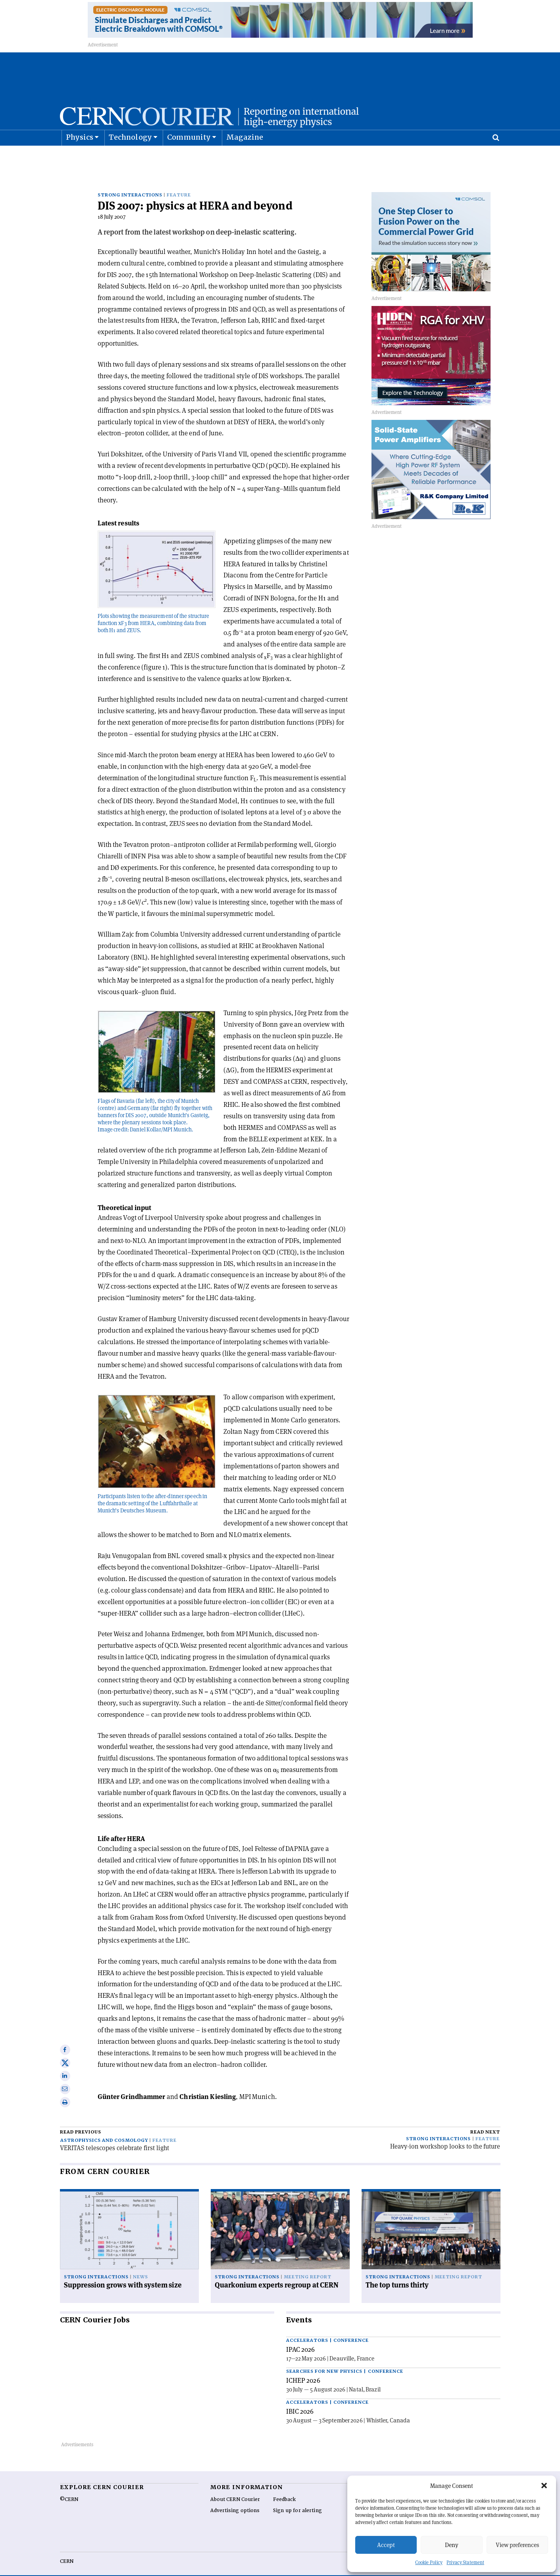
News (140, 2264)
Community (189, 157)
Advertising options (235, 2498)
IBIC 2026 (300, 2399)
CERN (66, 2549)
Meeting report (307, 2264)
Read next (485, 2119)
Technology (130, 157)
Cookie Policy (429, 2562)
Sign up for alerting (297, 2498)
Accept (386, 2545)
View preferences (517, 2545)
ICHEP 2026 (303, 2368)
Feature (179, 182)
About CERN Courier (235, 2487)
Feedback (284, 2487)
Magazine (245, 157)
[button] (544, 2485)
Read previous (80, 2119)
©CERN (69, 2487)
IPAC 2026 (300, 2337)
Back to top (280, 2569)
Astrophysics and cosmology (104, 2128)
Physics (79, 157)
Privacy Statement (465, 2562)
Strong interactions (130, 182)
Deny (451, 2545)
